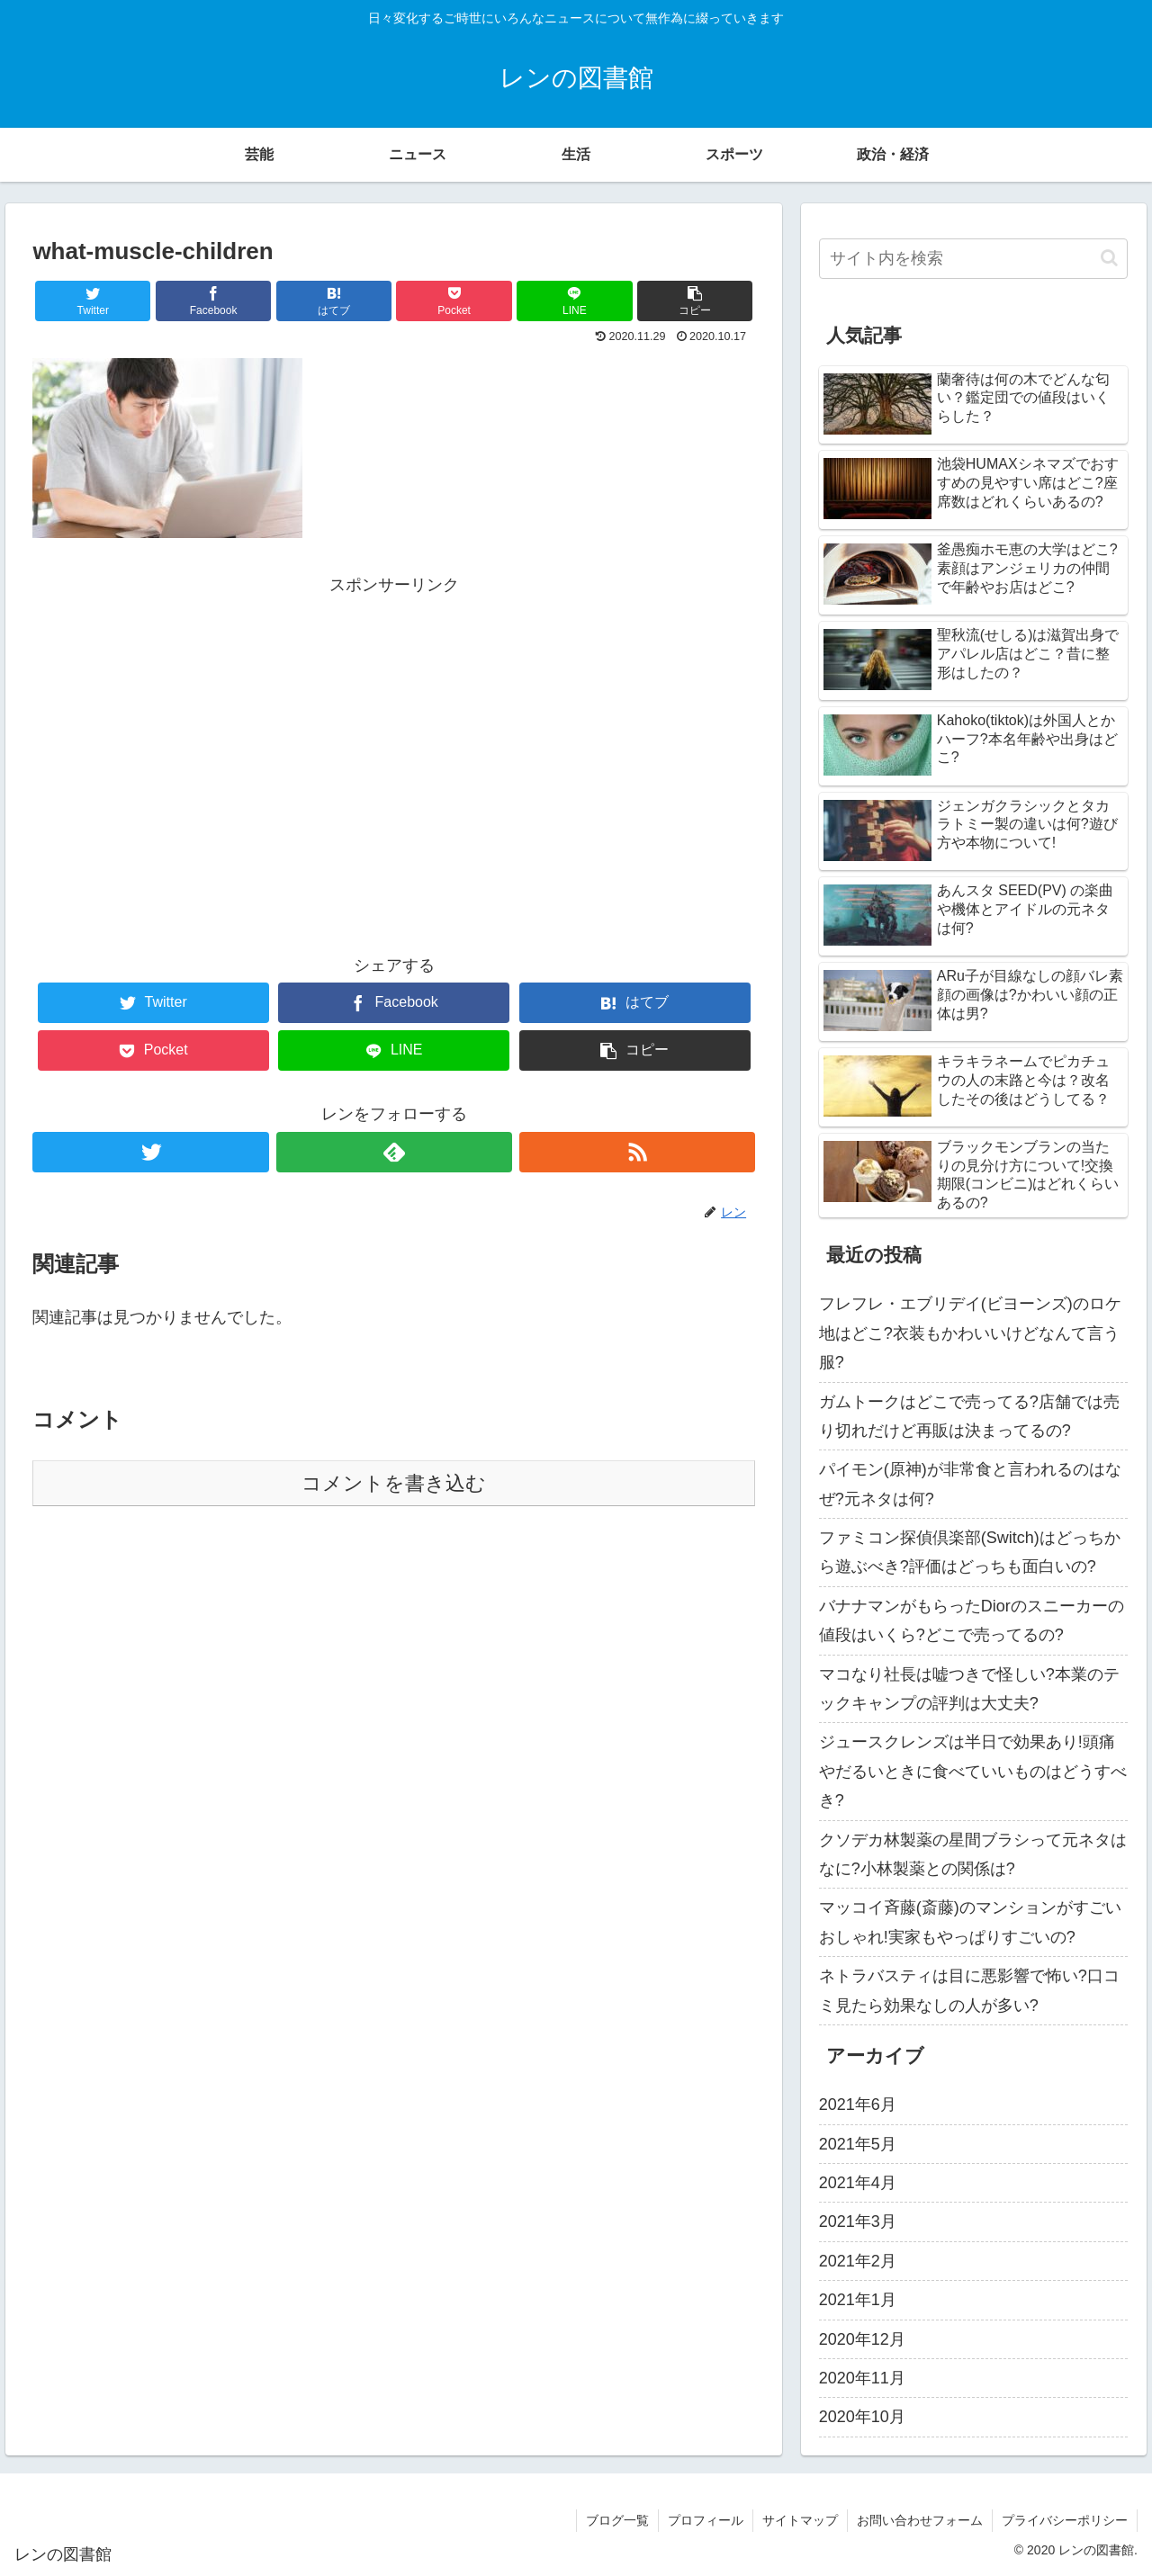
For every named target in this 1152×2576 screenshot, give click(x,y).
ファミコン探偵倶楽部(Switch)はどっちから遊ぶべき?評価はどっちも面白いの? (969, 1552)
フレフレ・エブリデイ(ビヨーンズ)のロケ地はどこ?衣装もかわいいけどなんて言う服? (970, 1333)
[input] (974, 258)
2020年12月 (862, 2339)
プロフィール (705, 2520)
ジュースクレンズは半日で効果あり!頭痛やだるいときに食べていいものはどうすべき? (973, 1771)
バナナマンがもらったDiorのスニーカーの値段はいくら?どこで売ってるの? (971, 1620)
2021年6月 (857, 2105)
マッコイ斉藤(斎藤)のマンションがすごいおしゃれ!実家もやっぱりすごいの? (970, 1921)
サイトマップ (800, 2520)
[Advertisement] (393, 725)
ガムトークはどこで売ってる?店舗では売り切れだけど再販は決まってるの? (969, 1416)
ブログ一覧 (617, 2520)
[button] (1109, 257)
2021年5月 (857, 2144)
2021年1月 (857, 2300)
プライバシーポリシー (1065, 2520)
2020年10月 (862, 2417)
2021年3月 (857, 2221)
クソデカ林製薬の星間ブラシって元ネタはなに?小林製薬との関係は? (973, 1854)
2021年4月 (857, 2183)
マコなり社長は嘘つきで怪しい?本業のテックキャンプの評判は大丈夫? (969, 1688)
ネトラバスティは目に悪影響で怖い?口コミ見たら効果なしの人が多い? (969, 1990)
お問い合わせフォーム (920, 2520)
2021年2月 (857, 2261)
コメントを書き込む (394, 1483)
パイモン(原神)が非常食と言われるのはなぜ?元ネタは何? (970, 1483)
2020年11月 (862, 2378)
